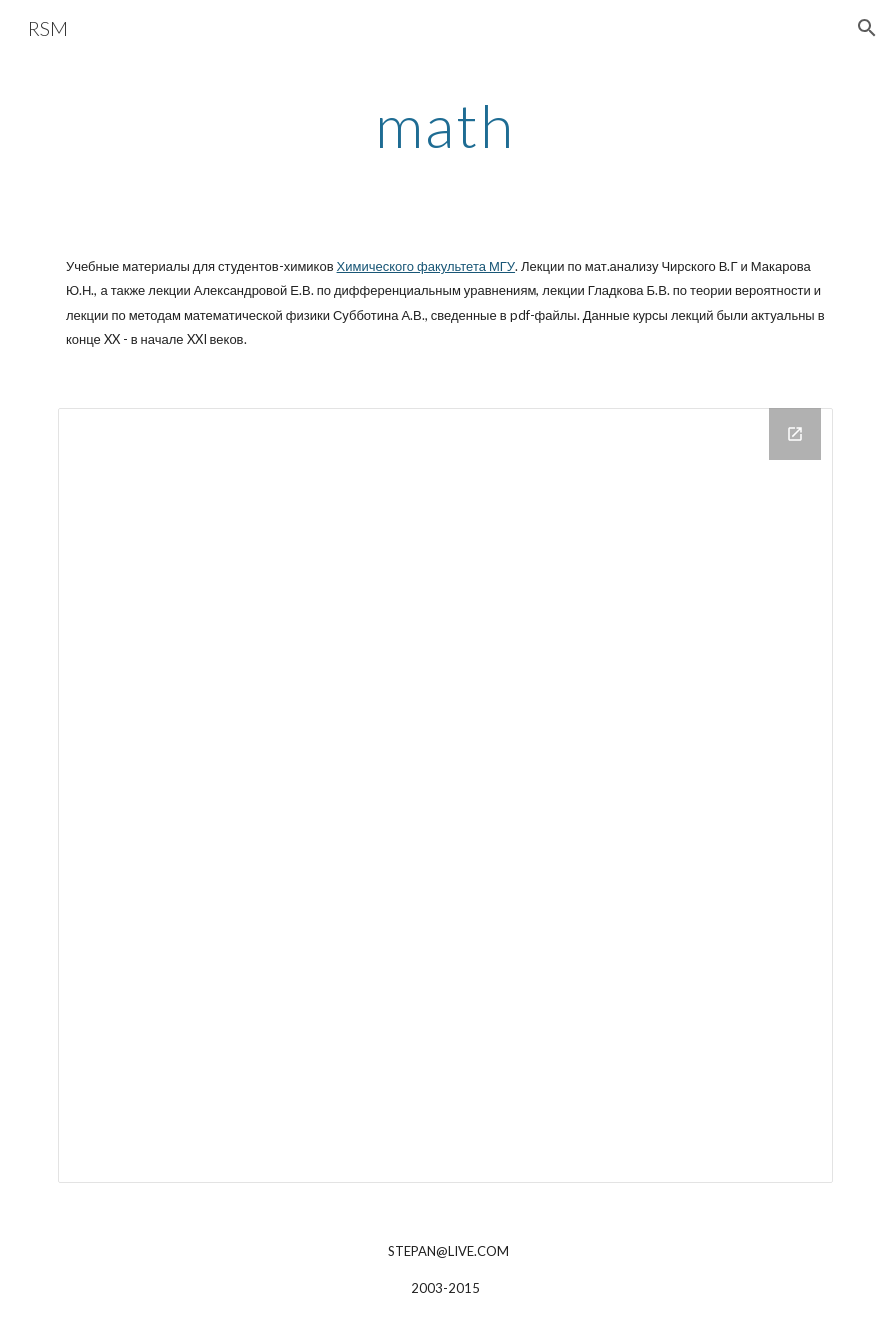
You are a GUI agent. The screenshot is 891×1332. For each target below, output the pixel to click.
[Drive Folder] (445, 795)
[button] (867, 28)
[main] (445, 125)
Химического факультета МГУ (426, 266)
